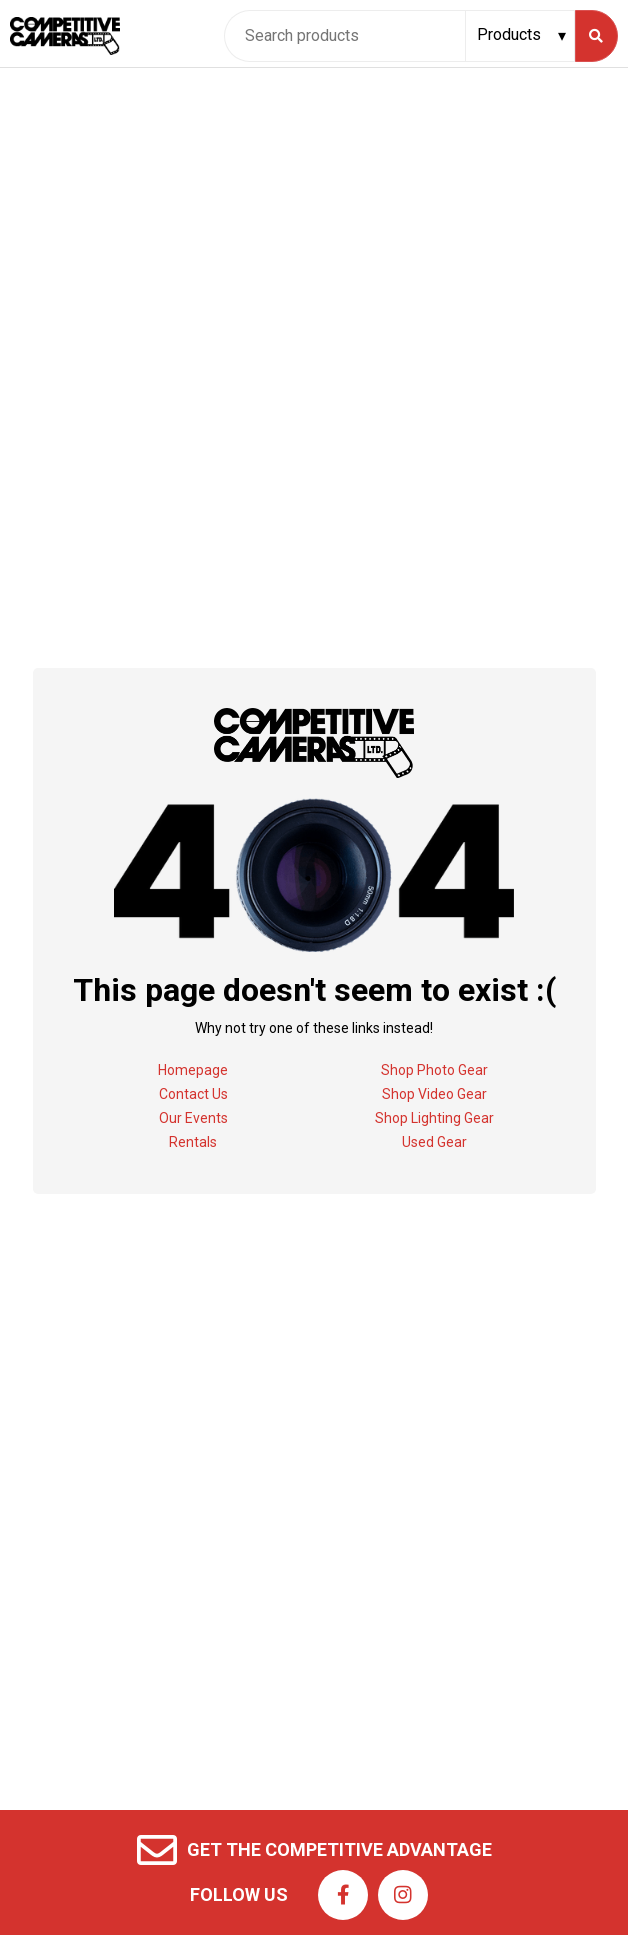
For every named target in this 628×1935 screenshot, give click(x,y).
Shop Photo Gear (434, 1070)
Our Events (193, 1118)
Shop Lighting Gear (434, 1118)
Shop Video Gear (434, 1094)
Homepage (193, 1070)
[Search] (596, 36)
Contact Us (193, 1094)
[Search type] (522, 35)
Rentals (193, 1142)
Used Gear (434, 1142)
